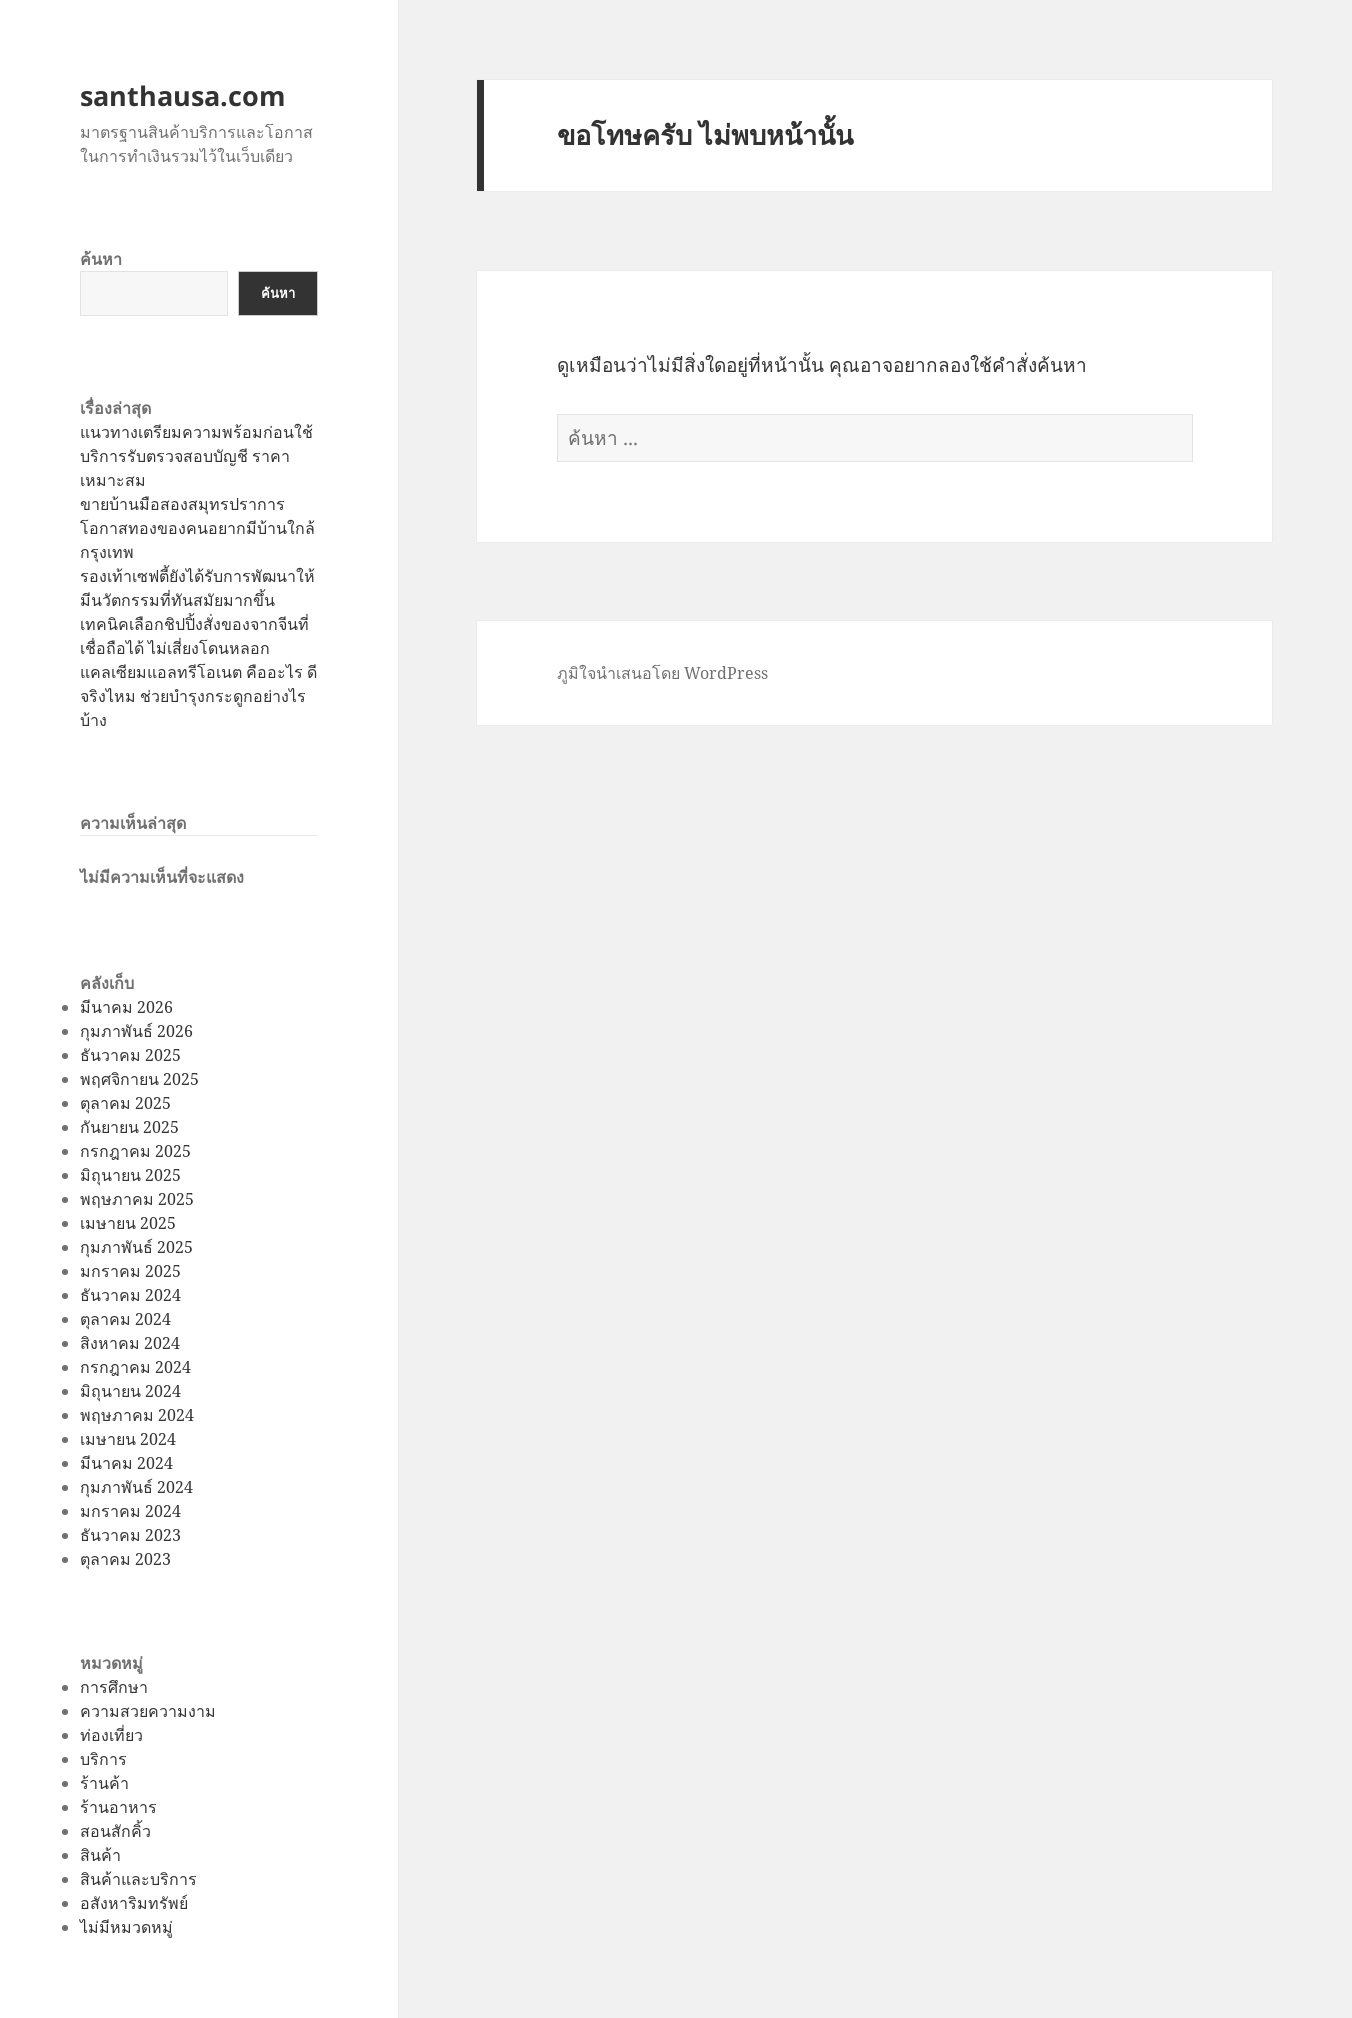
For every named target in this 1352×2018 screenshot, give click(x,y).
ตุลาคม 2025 (125, 1103)
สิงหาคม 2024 (130, 1343)
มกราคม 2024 (130, 1511)
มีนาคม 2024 (126, 1463)
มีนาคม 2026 (126, 1007)
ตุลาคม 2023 (125, 1559)
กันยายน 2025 (129, 1127)
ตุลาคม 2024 (125, 1319)
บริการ (103, 1759)
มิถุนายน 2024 (130, 1391)
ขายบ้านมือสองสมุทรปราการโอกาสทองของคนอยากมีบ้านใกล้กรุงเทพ (197, 528)
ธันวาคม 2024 (130, 1295)
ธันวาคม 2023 (130, 1535)
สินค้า (100, 1855)
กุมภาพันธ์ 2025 (136, 1247)
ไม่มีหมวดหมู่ (126, 1927)
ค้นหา (101, 259)
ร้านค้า (104, 1783)
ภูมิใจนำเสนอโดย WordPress (662, 673)
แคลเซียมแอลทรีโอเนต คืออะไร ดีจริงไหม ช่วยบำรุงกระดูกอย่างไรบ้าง (198, 696)
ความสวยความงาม (148, 1711)
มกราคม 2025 (130, 1271)
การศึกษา (114, 1687)
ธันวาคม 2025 (130, 1055)
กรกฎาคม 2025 (135, 1151)
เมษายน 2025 (128, 1223)
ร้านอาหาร (118, 1807)
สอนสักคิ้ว (115, 1831)
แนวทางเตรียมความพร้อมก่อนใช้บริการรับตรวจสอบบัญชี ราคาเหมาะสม (196, 456)
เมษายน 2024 (128, 1439)
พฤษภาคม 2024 (137, 1415)
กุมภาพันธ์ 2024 (136, 1487)
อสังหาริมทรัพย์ (134, 1903)
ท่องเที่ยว (111, 1735)
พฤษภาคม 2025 (137, 1199)
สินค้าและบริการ (138, 1879)
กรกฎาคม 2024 (135, 1367)
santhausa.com (183, 95)
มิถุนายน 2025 (130, 1175)
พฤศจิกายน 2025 (139, 1079)
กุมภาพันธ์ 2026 (136, 1031)
